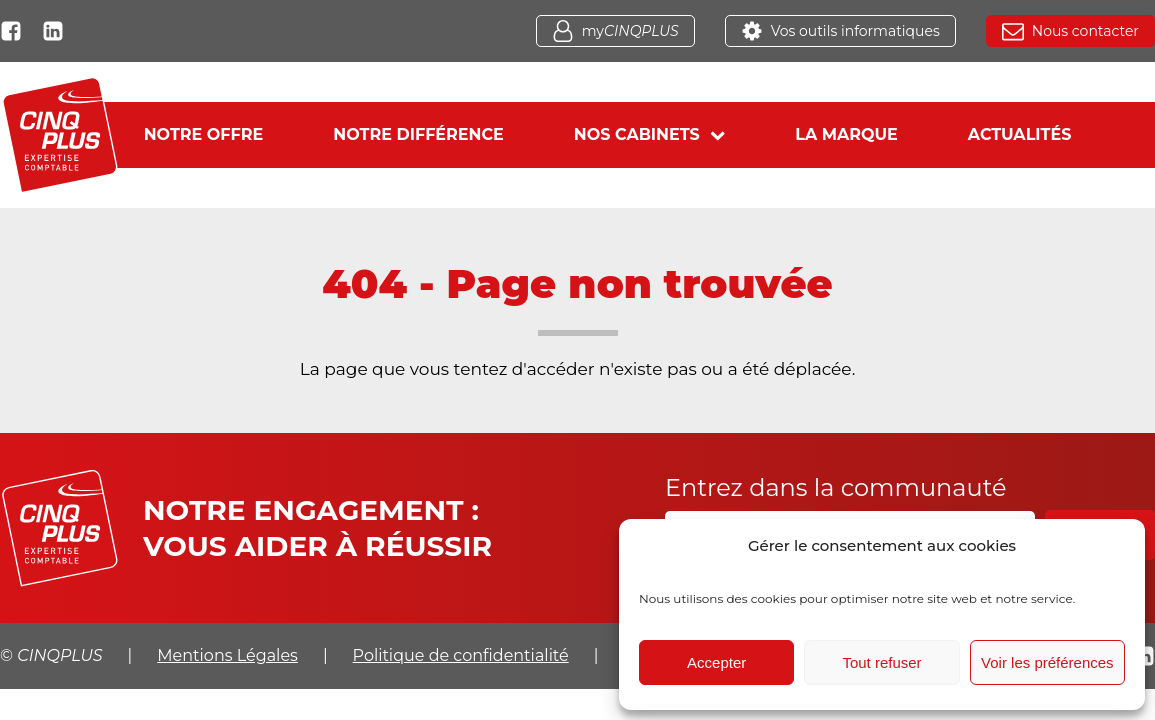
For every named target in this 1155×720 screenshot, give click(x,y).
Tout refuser (881, 662)
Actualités (1020, 134)
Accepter (716, 662)
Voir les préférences (1047, 662)
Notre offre (204, 134)
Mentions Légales (227, 655)
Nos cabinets (649, 134)
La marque (846, 134)
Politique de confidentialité (461, 655)
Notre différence (418, 134)
